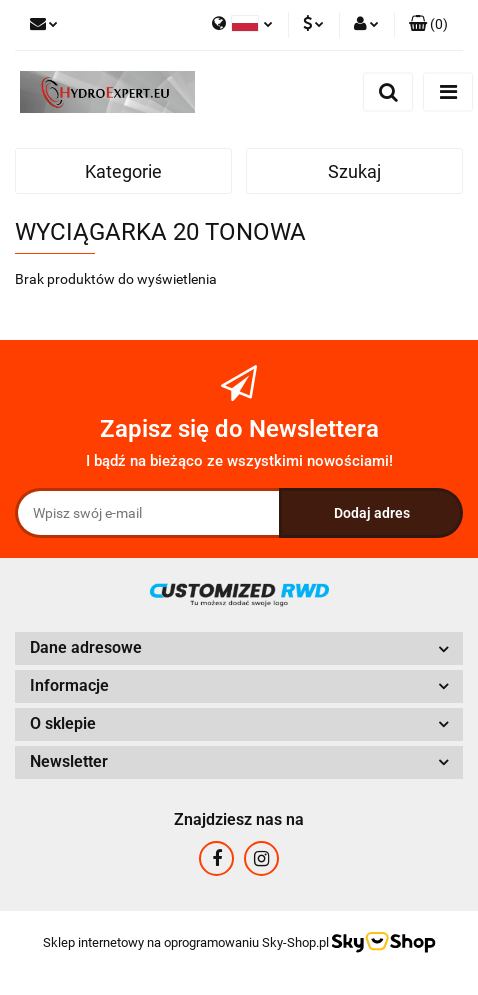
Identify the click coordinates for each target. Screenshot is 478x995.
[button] (428, 25)
